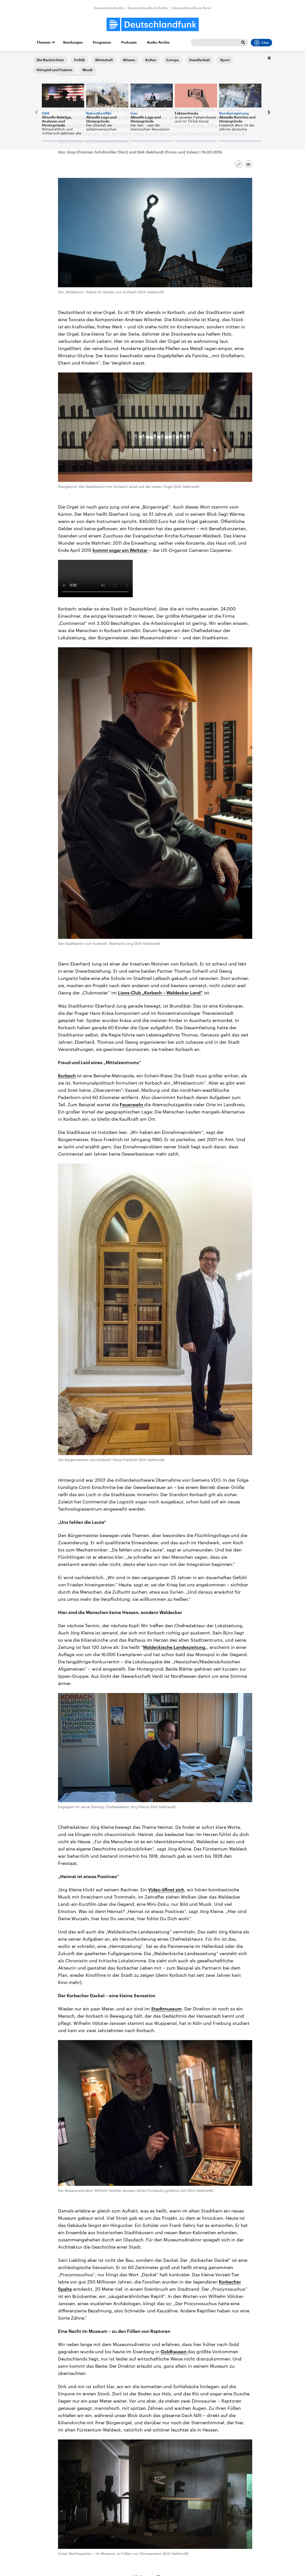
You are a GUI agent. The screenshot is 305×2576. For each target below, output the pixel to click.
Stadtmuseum (166, 2008)
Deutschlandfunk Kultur (148, 8)
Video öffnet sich (166, 1889)
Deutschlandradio (109, 8)
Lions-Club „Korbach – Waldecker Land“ (160, 992)
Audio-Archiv (158, 42)
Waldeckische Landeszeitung (174, 1647)
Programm (102, 42)
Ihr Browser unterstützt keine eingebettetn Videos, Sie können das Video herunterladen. (95, 578)
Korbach (67, 1075)
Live (261, 42)
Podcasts (129, 42)
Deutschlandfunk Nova (192, 8)
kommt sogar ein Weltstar (120, 550)
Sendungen (73, 42)
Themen (44, 42)
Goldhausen (174, 2351)
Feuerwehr (132, 1104)
